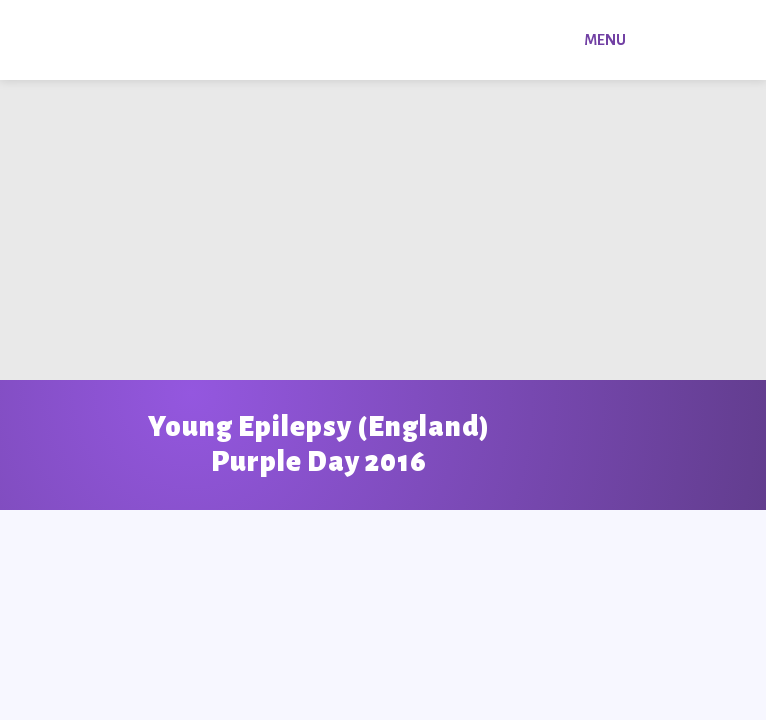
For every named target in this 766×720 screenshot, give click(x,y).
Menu (605, 40)
